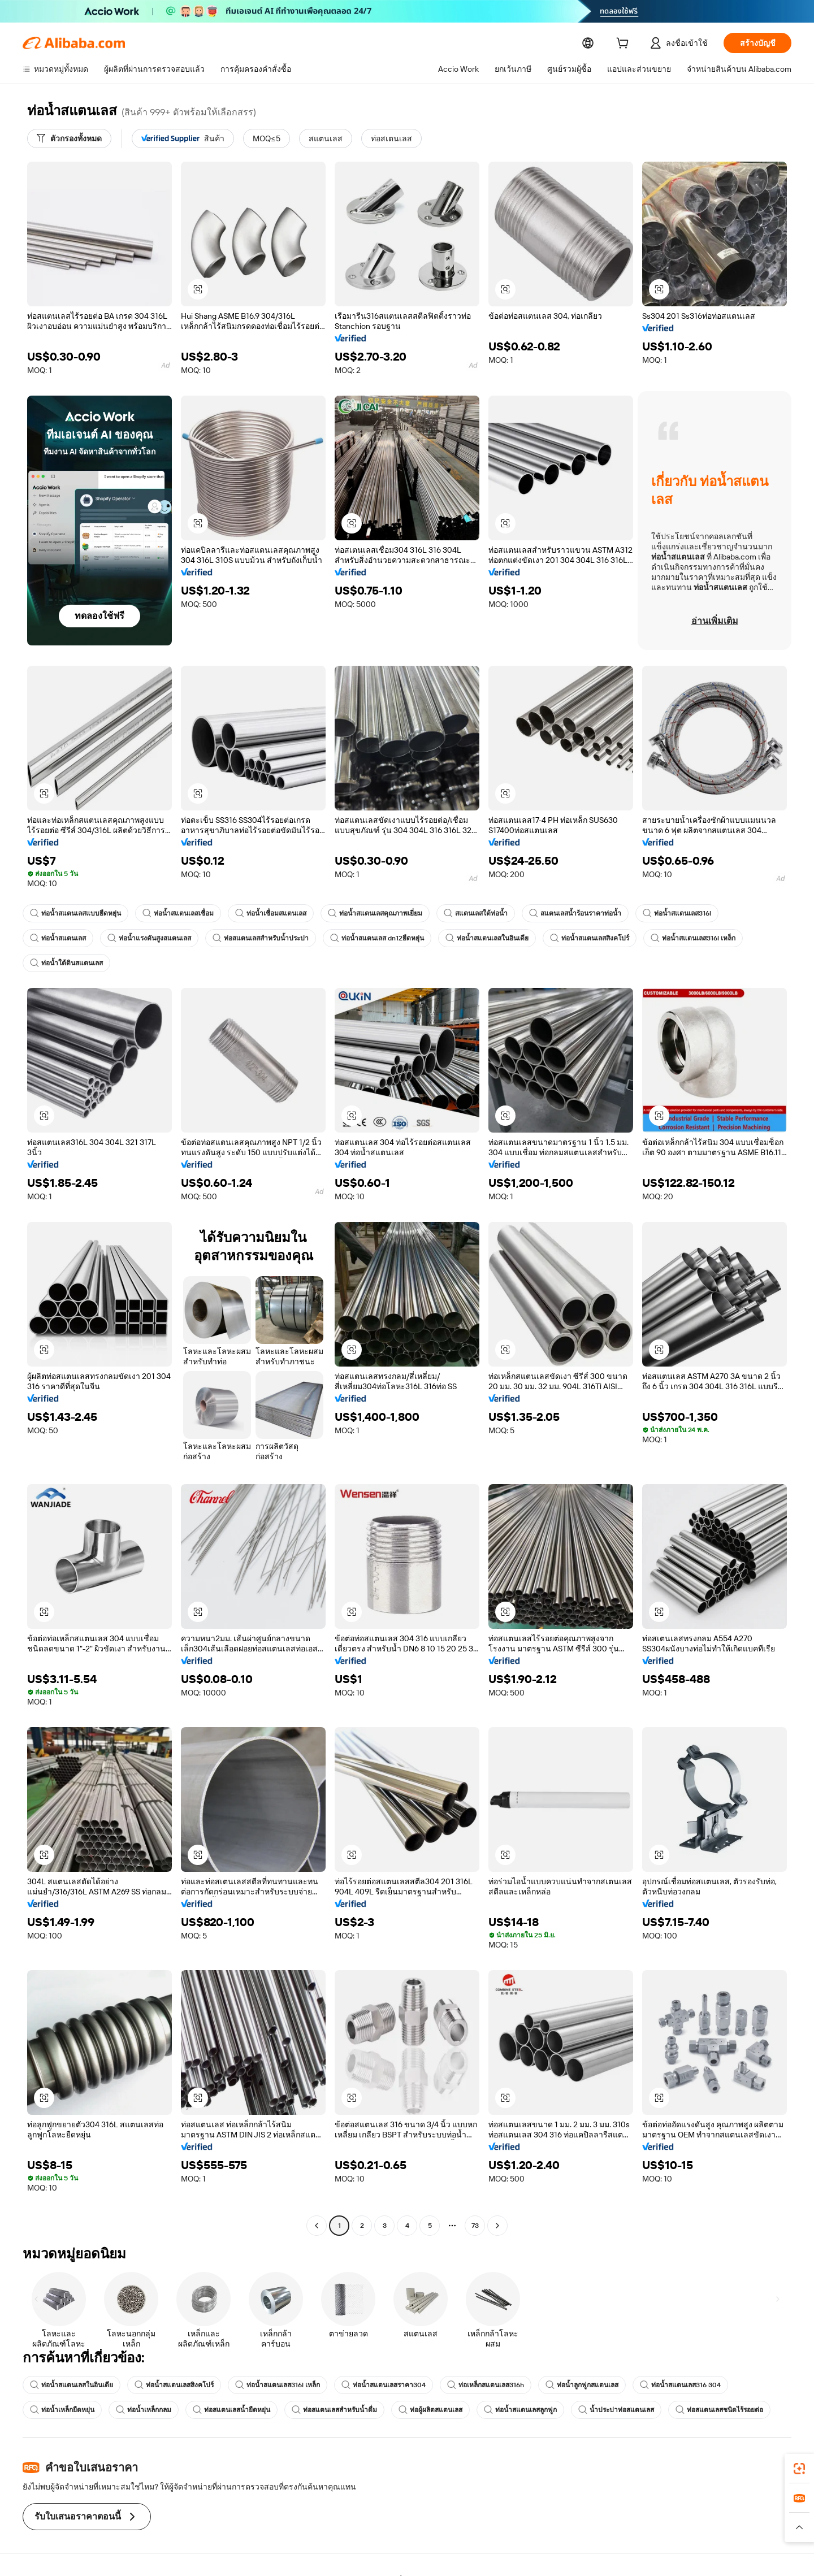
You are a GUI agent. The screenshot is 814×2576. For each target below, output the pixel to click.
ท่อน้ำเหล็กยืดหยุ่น (62, 2409)
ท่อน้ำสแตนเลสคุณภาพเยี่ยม (375, 913)
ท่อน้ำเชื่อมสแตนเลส (270, 913)
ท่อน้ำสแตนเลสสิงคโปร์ (590, 938)
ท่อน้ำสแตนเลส (58, 938)
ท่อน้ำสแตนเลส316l (677, 913)
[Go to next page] (497, 2225)
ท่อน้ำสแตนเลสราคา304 (384, 2384)
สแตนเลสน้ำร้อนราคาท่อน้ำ (575, 913)
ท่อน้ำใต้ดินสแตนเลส (66, 963)
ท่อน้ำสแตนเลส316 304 (681, 2384)
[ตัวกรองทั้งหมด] (69, 138)
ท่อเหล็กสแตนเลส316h (486, 2384)
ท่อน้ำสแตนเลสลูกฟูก (520, 2409)
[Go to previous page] (316, 2225)
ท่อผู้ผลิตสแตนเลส (430, 2409)
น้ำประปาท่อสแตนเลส (616, 2409)
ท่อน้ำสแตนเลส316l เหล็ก (694, 938)
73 (475, 2226)
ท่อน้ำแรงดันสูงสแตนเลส (149, 938)
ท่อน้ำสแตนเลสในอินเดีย (487, 938)
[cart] (641, 44)
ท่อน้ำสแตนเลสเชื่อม (178, 913)
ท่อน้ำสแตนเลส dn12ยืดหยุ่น (377, 938)
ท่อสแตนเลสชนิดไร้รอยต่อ (719, 2409)
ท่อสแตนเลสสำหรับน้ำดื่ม (334, 2409)
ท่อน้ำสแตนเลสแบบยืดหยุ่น (75, 913)
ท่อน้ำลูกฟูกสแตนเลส (583, 2384)
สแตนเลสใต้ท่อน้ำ (476, 913)
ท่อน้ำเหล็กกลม (143, 2409)
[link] (799, 2468)
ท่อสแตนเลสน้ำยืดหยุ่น (231, 2409)
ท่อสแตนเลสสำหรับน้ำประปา (261, 938)
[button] (198, 289)
